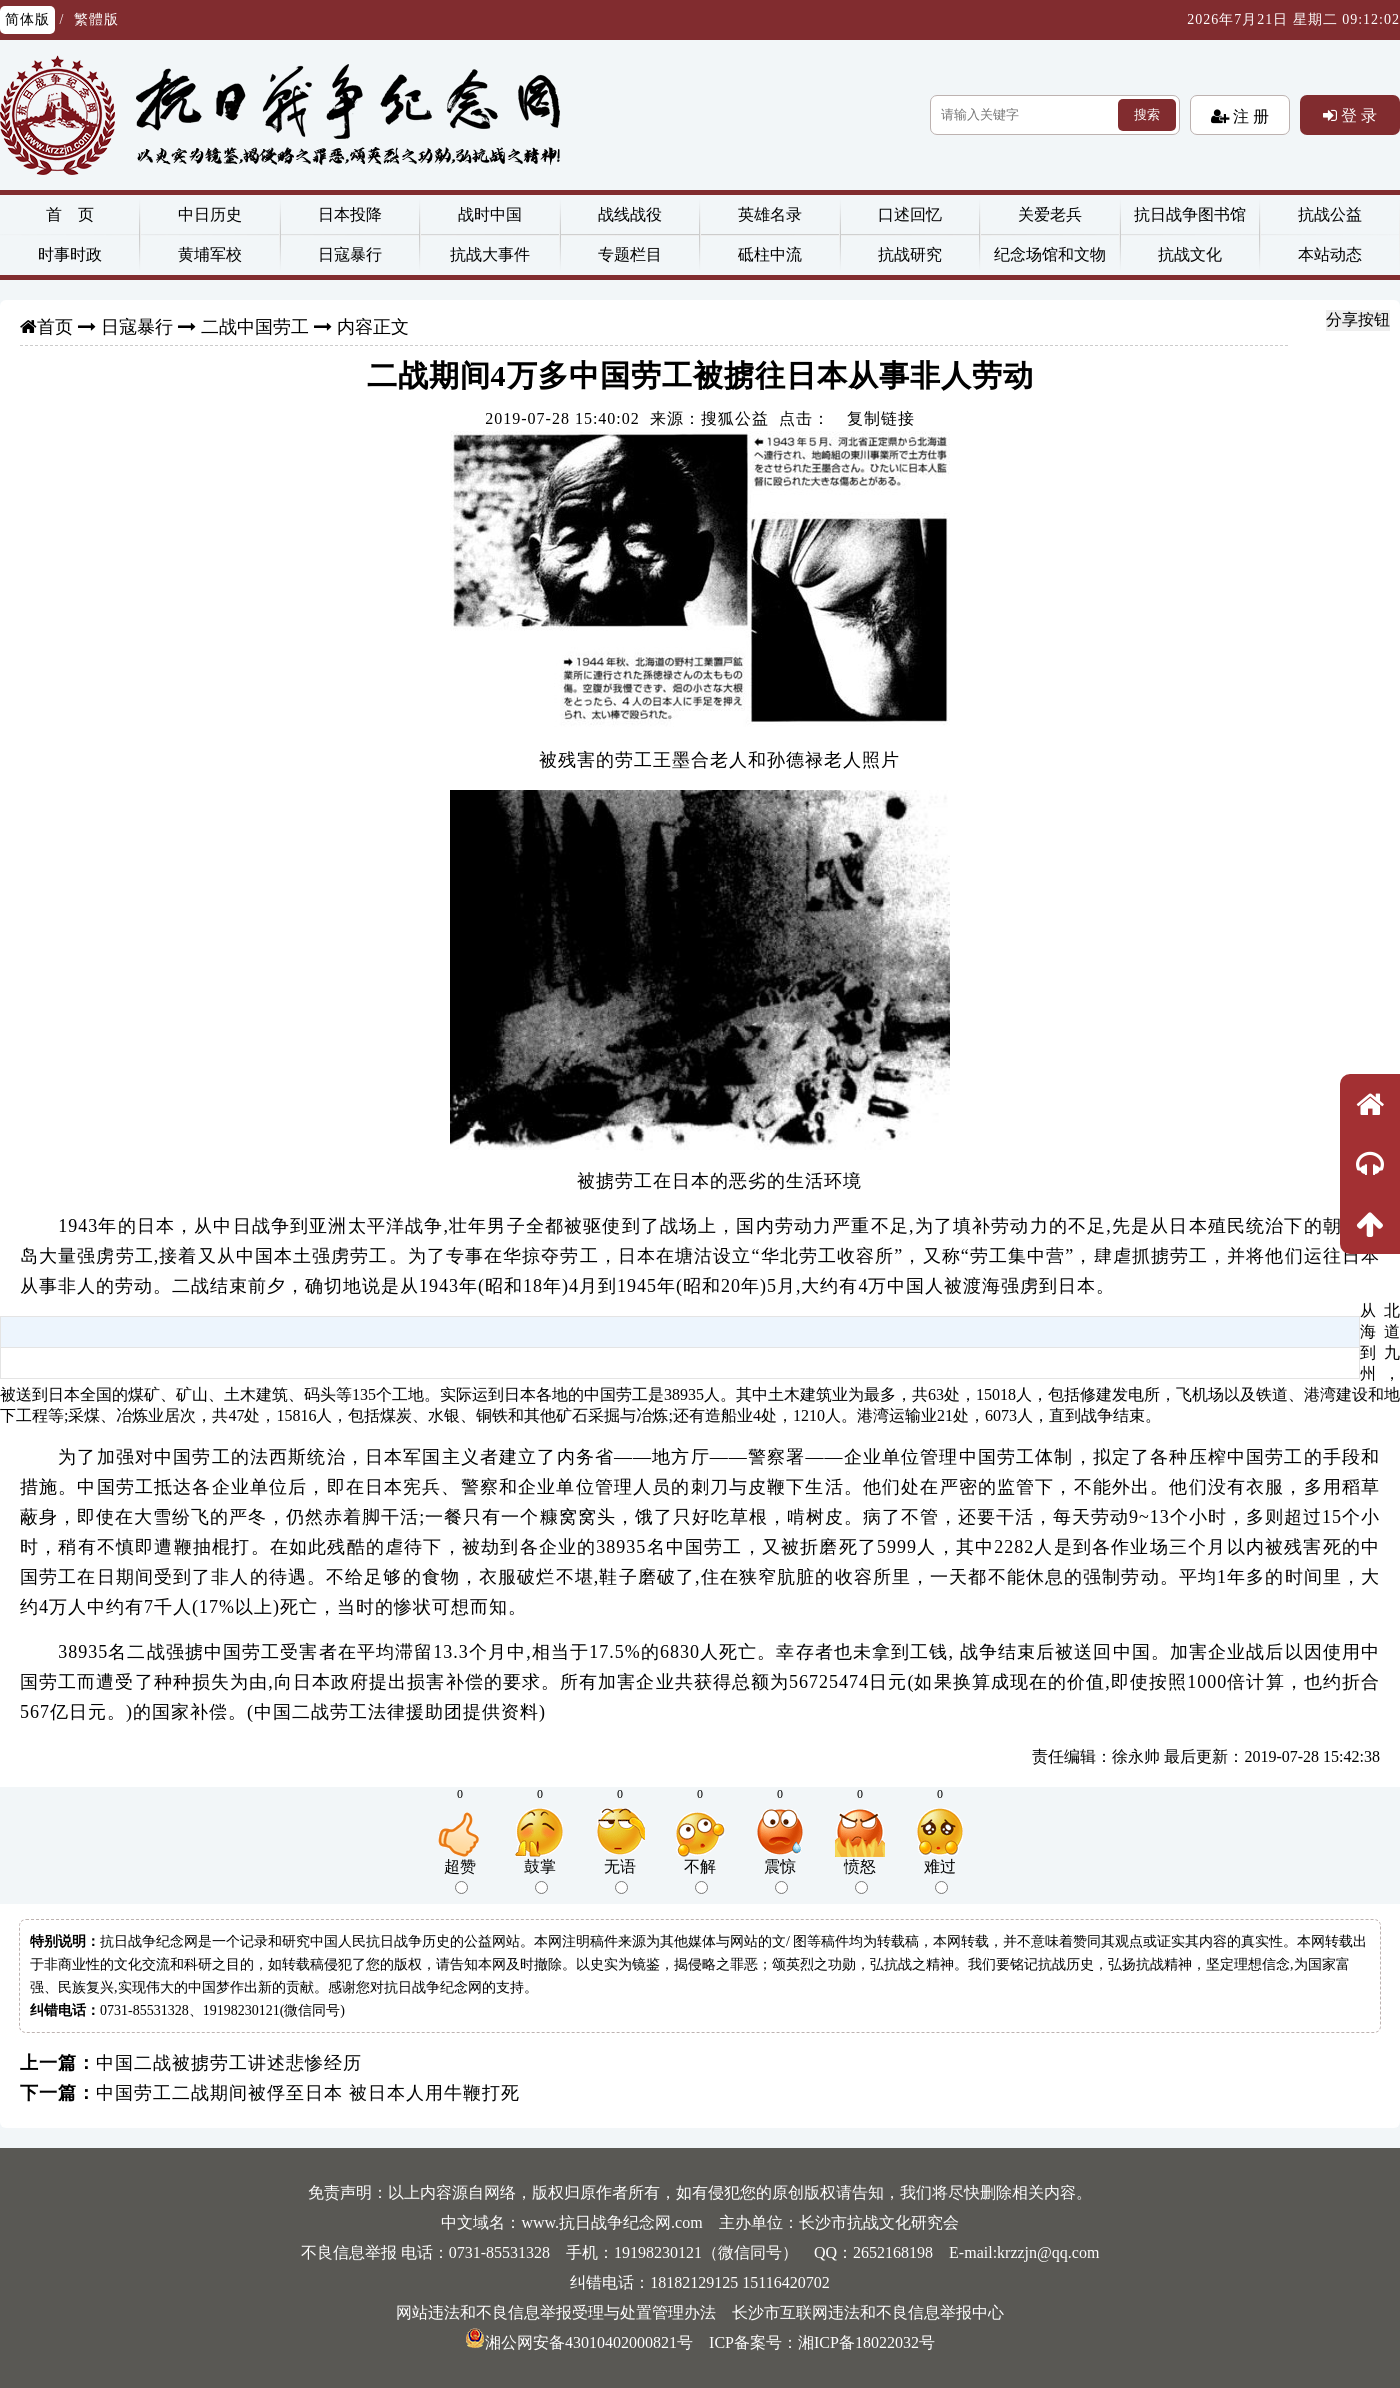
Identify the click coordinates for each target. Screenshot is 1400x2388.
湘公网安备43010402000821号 (579, 2342)
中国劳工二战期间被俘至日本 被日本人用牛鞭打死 (308, 2093)
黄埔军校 (210, 254)
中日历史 (210, 214)
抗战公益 (1330, 214)
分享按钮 (1358, 319)
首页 (55, 327)
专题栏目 (630, 254)
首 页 (70, 214)
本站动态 (1330, 254)
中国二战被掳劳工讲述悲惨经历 (229, 2063)
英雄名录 (770, 214)
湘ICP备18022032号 (866, 2342)
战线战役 (630, 214)
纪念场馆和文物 (1050, 254)
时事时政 (70, 254)
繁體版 (96, 19)
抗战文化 (1190, 254)
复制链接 (881, 418)
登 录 (1357, 115)
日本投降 (350, 214)
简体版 (27, 19)
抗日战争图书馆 (1190, 214)
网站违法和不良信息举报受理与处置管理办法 (556, 2312)
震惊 (780, 1876)
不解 (700, 1876)
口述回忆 (910, 214)
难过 (940, 1876)
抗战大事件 (490, 254)
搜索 (1147, 114)
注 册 (1249, 116)
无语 (620, 1876)
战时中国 (490, 214)
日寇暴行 (350, 254)
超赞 (460, 1876)
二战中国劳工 (255, 327)
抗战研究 (910, 254)
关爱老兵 (1050, 214)
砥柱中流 (770, 254)
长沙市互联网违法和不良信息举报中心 (868, 2312)
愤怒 (860, 1876)
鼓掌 (540, 1876)
